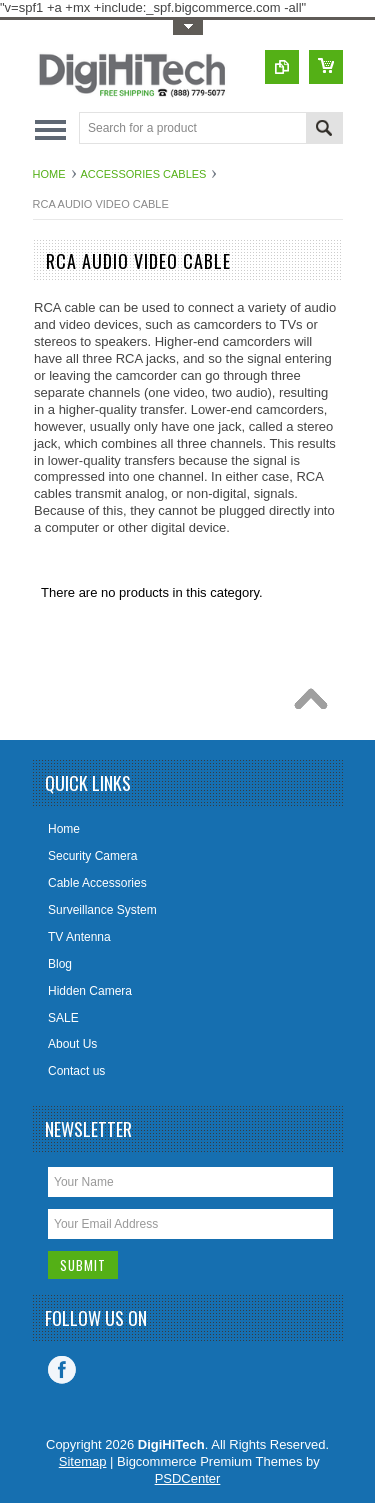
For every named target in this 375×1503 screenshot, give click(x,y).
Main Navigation (50, 129)
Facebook (62, 1370)
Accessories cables (144, 174)
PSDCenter (188, 1478)
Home (49, 174)
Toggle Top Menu (188, 27)
